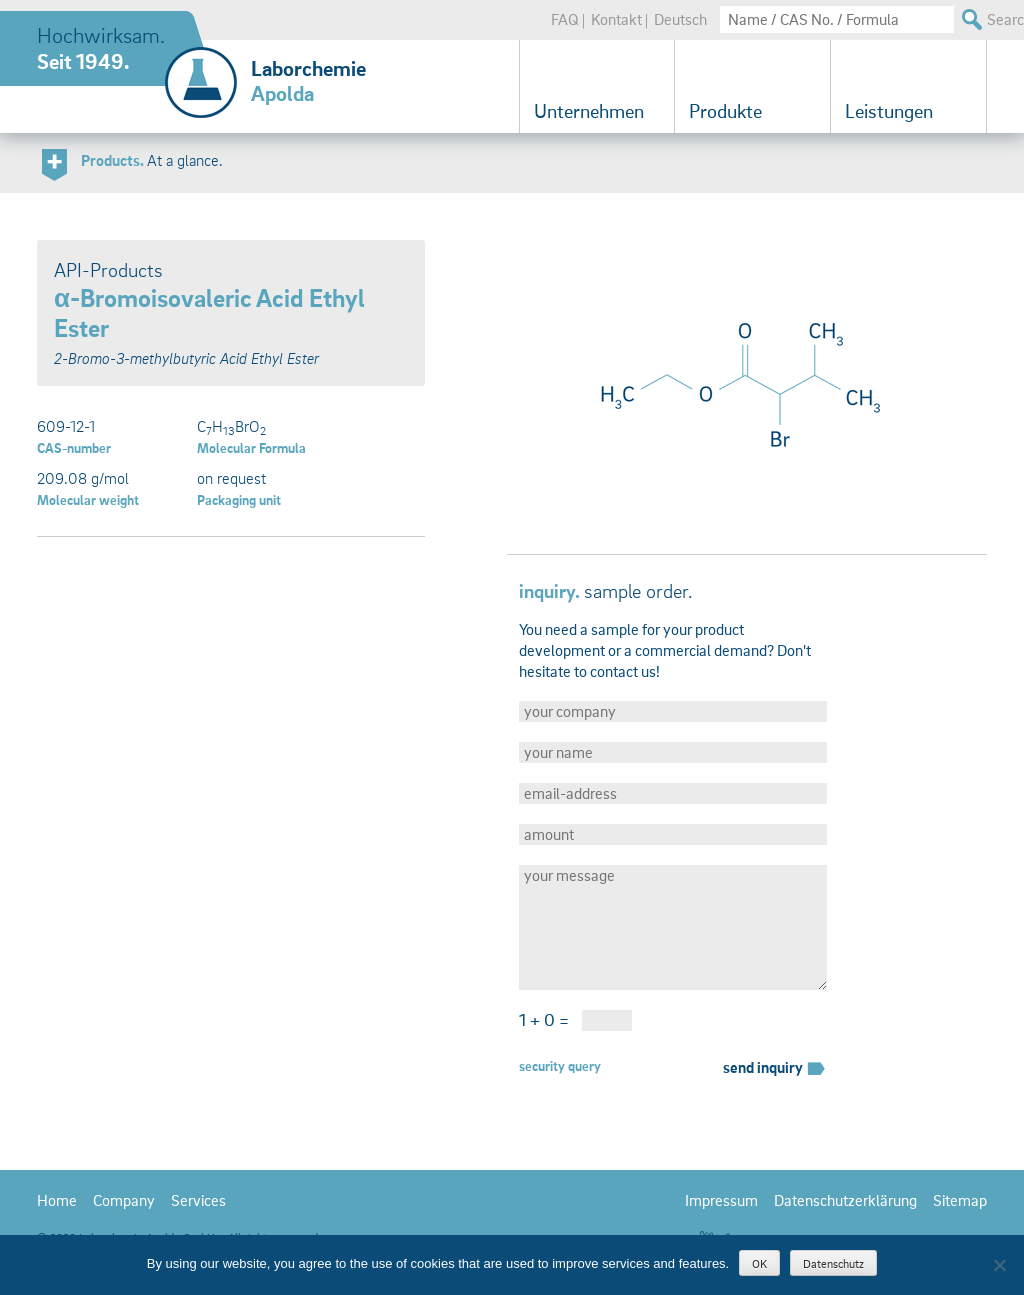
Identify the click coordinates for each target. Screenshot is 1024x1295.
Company (124, 1200)
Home (57, 1200)
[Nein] (999, 1265)
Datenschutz (833, 1263)
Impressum (721, 1200)
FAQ (565, 19)
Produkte (725, 111)
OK (759, 1263)
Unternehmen (589, 111)
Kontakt (616, 19)
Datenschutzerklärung (845, 1200)
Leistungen (889, 111)
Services (198, 1200)
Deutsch (680, 19)
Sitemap (960, 1200)
